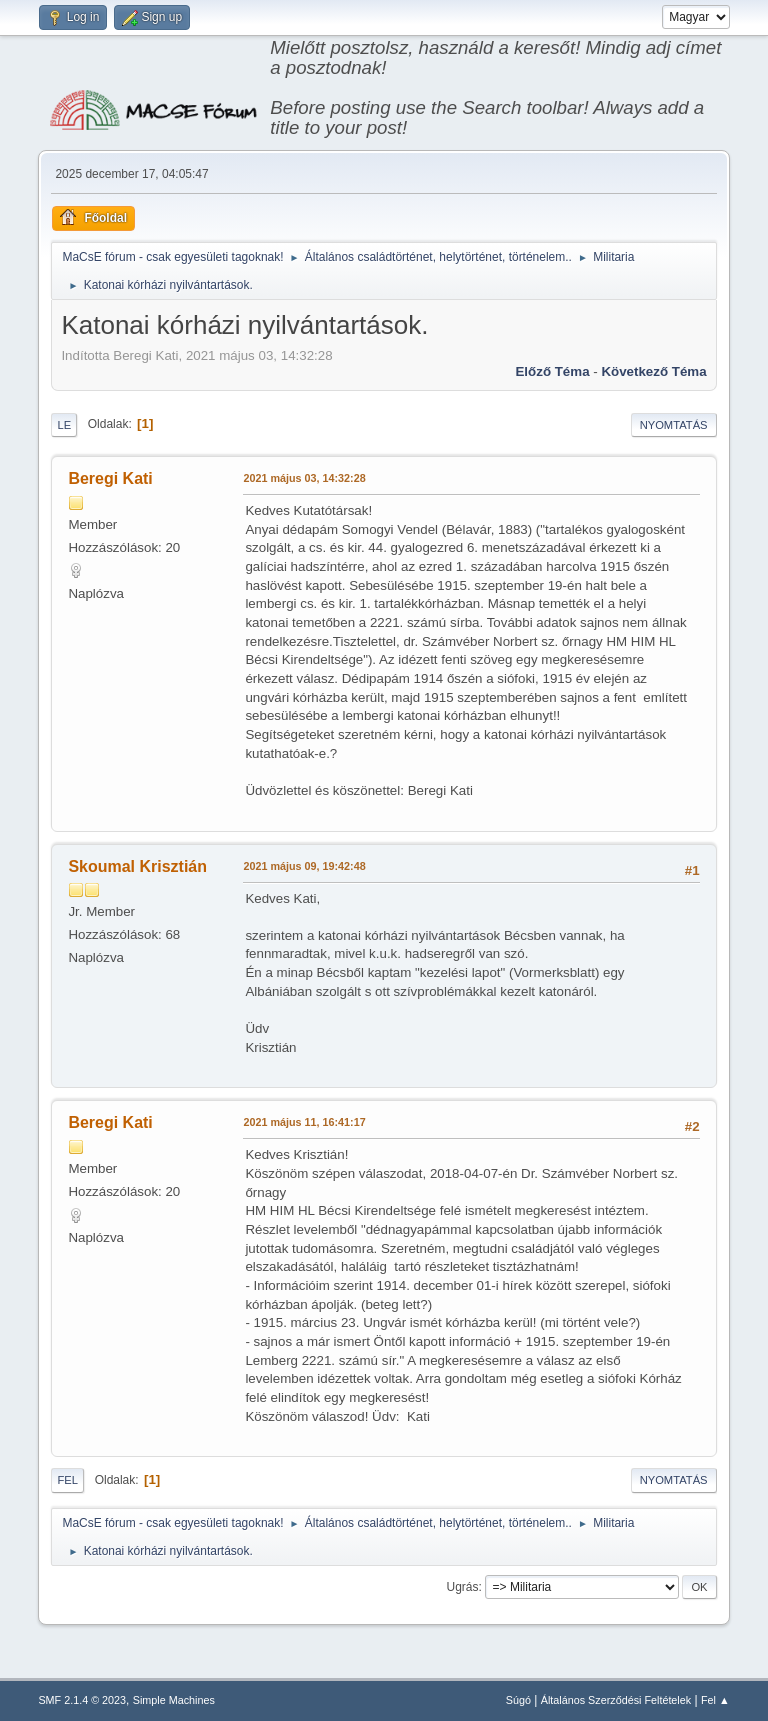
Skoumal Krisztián (137, 866)
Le (64, 425)
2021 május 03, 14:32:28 (304, 478)
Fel (67, 1480)
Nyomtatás (674, 425)
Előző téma (552, 371)
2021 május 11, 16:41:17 (304, 1122)
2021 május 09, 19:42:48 (304, 866)
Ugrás (463, 1587)
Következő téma (653, 371)
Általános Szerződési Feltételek (616, 1700)
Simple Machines (174, 1700)
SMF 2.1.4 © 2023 (82, 1700)
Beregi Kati (110, 478)
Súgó (518, 1700)
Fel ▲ (715, 1700)
